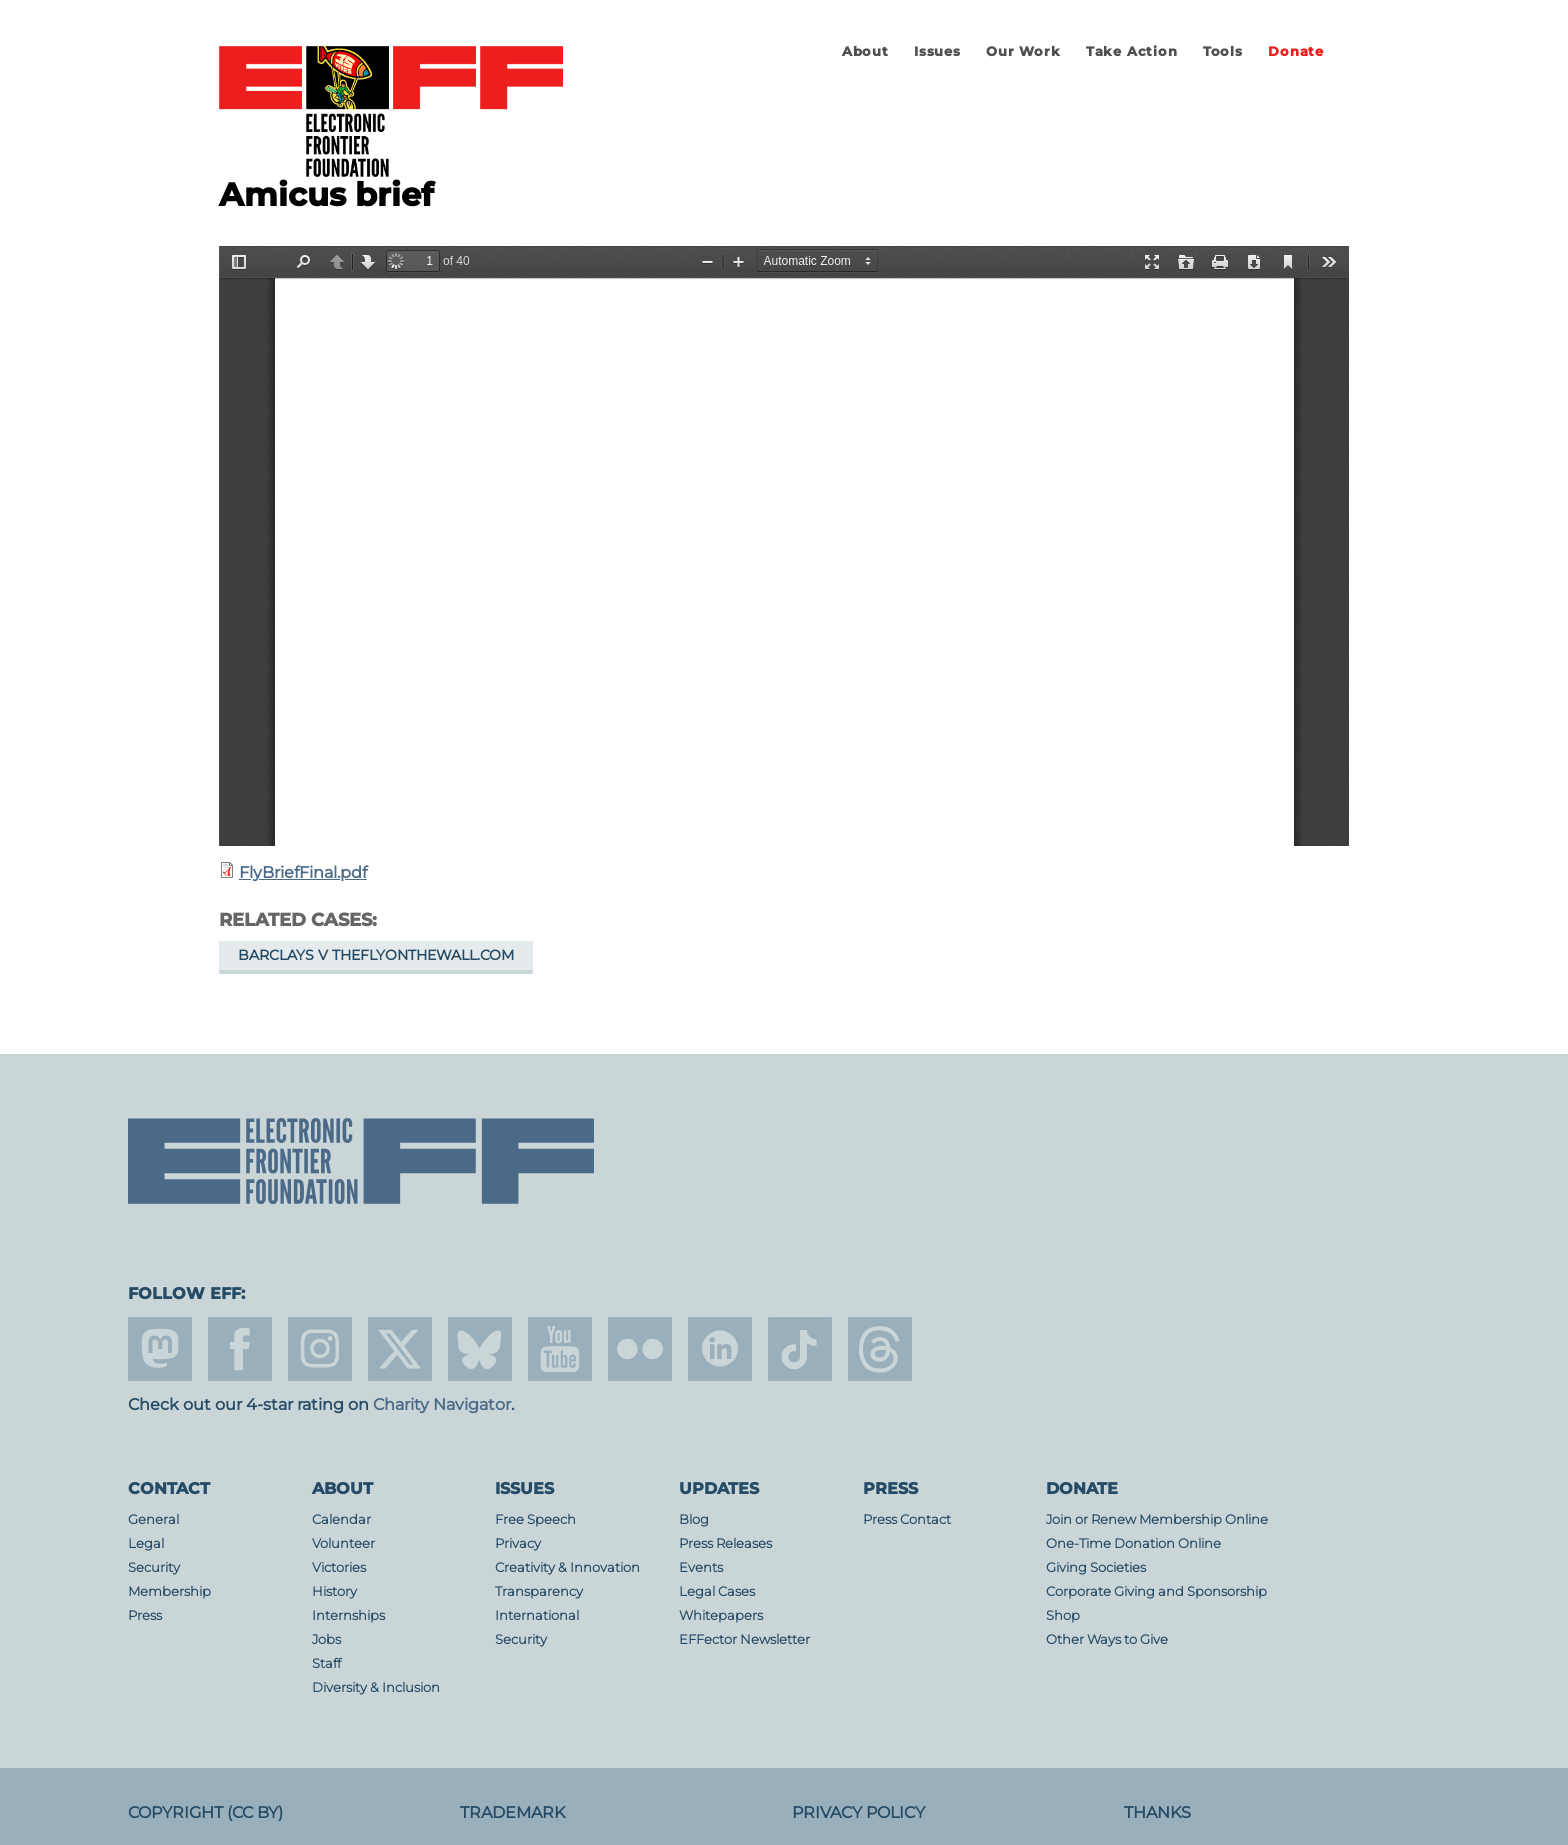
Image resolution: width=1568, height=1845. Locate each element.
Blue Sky (480, 1349)
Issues (937, 51)
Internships (348, 1615)
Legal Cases (717, 1591)
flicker (640, 1349)
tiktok (800, 1349)
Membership (169, 1591)
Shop (1063, 1615)
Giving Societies (1096, 1567)
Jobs (326, 1639)
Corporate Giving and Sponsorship (1156, 1591)
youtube (560, 1349)
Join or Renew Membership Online (1157, 1519)
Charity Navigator (442, 1404)
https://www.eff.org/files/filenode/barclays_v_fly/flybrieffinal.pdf (784, 546)
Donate (1296, 51)
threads (880, 1349)
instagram (320, 1349)
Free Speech (535, 1519)
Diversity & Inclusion (376, 1687)
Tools (1223, 51)
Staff (326, 1663)
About (865, 51)
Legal (146, 1543)
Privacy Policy (858, 1812)
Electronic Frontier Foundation (391, 113)
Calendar (341, 1519)
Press (145, 1615)
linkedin (720, 1349)
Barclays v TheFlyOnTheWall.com (376, 955)
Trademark (512, 1812)
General (153, 1519)
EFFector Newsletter (744, 1639)
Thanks (1157, 1812)
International (537, 1615)
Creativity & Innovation (567, 1567)
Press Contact (907, 1519)
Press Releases (725, 1543)
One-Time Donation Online (1133, 1543)
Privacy (518, 1543)
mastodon (160, 1349)
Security (154, 1567)
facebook (240, 1349)
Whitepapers (721, 1615)
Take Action (1132, 51)
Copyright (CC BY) (205, 1812)
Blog (694, 1519)
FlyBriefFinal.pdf (303, 872)
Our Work (1023, 51)
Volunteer (343, 1543)
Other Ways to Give (1107, 1639)
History (334, 1591)
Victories (339, 1567)
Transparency (539, 1591)
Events (701, 1567)
